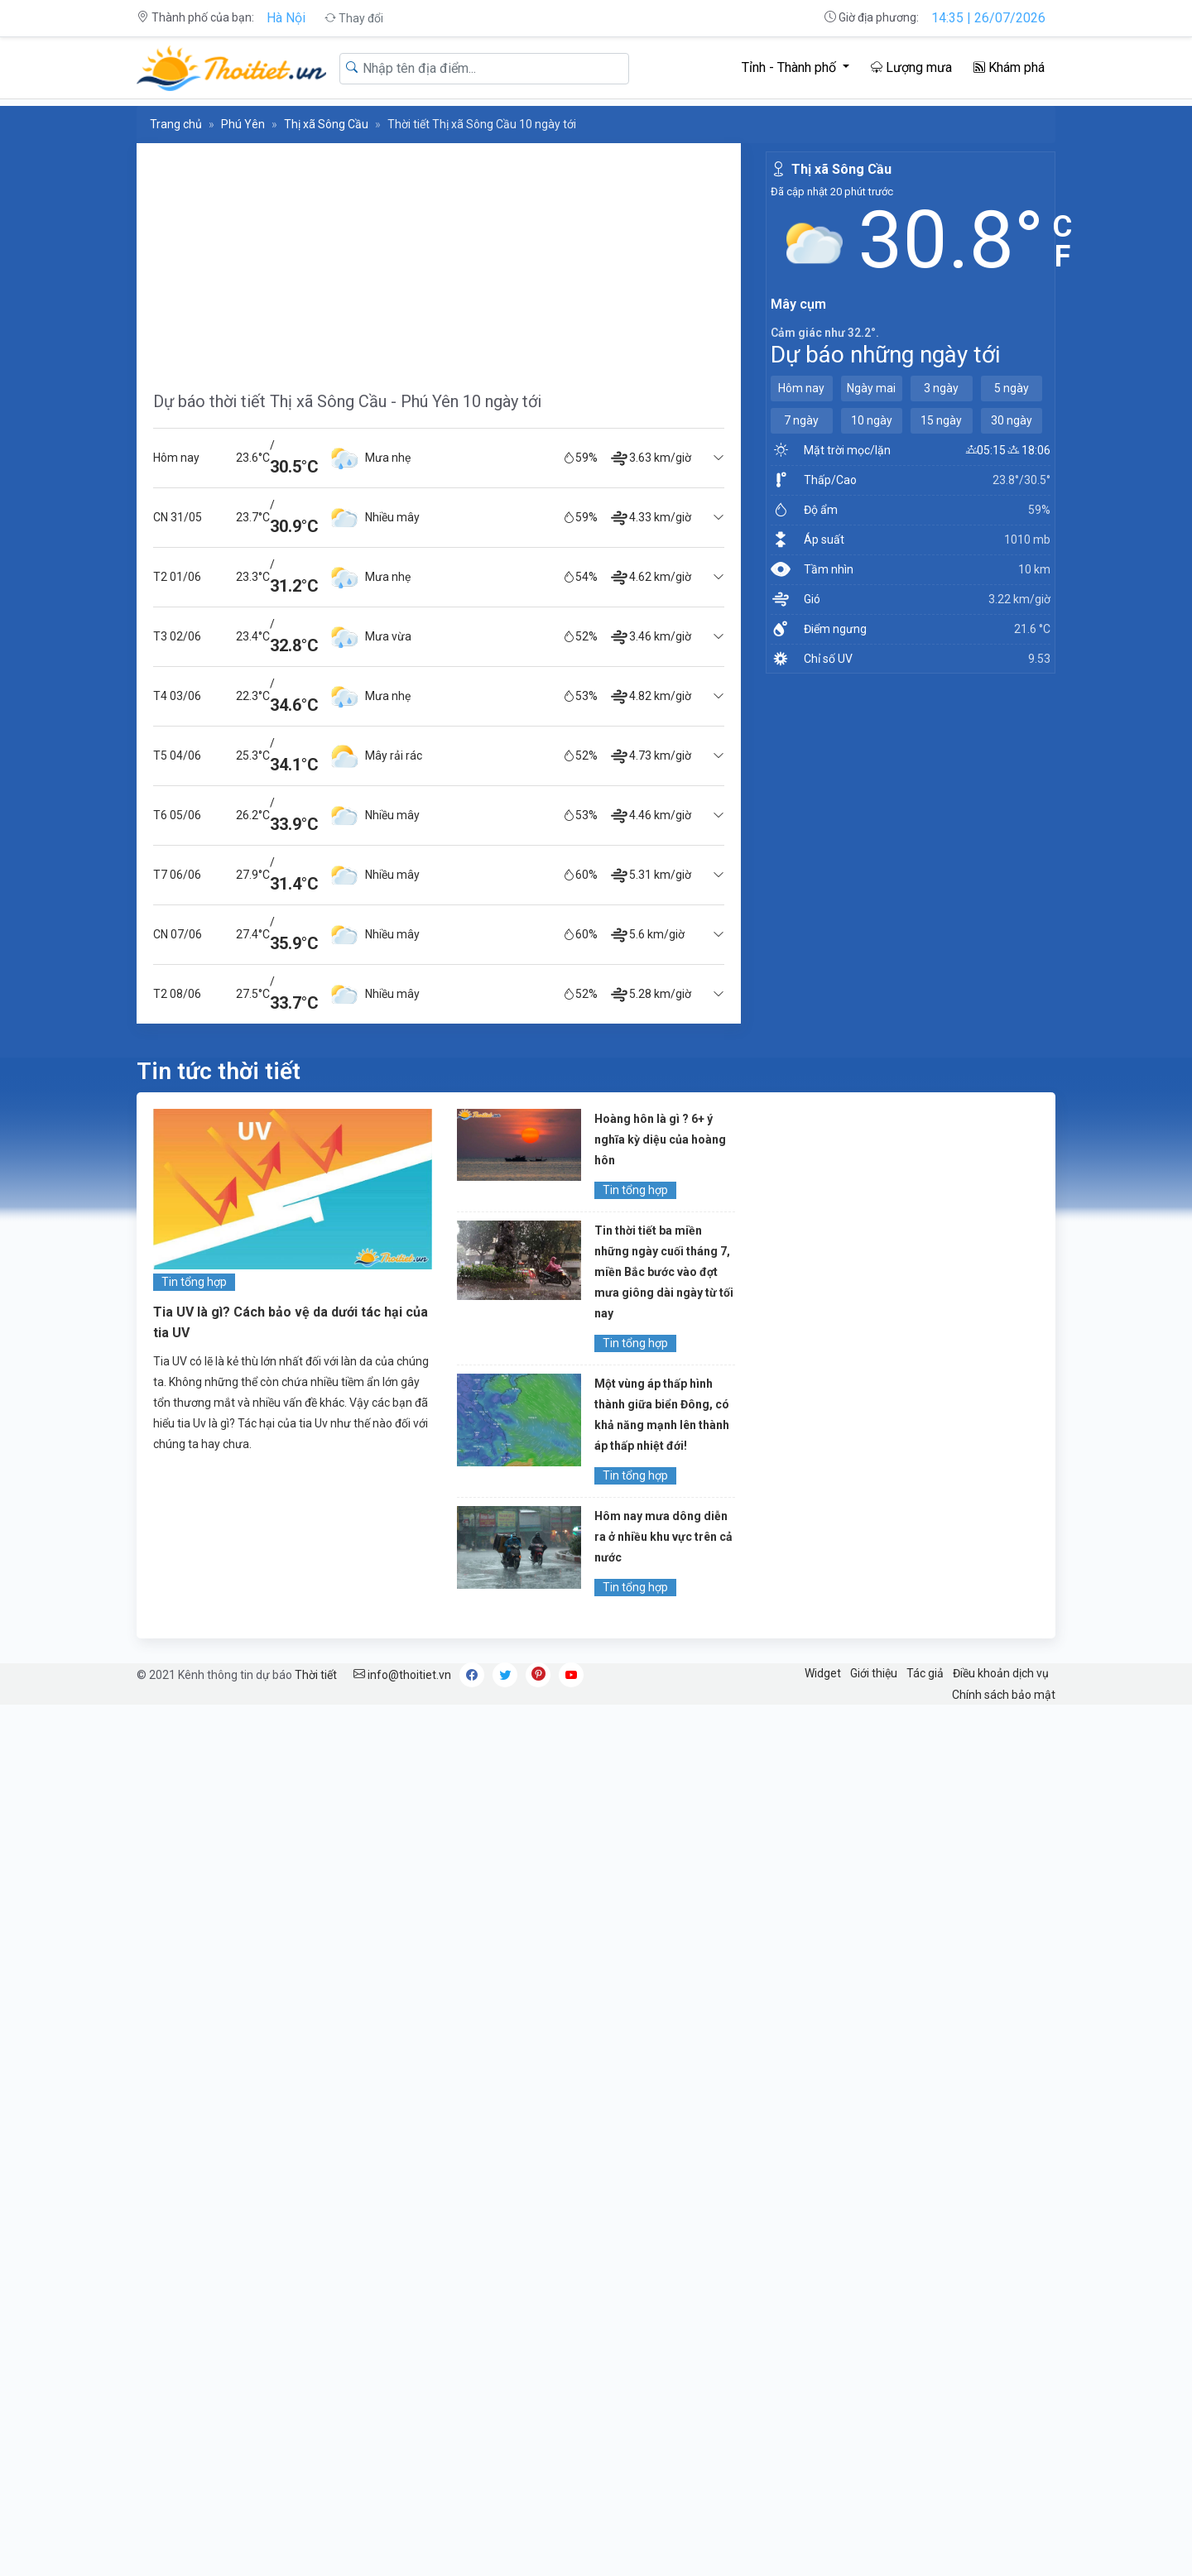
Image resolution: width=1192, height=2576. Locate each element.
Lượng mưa (911, 67)
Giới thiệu (873, 1673)
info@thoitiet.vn (402, 1674)
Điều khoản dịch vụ (1001, 1673)
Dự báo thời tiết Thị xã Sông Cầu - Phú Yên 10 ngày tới (347, 401)
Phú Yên (243, 124)
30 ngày (1011, 420)
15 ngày (941, 420)
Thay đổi (353, 18)
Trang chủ (176, 124)
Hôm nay (801, 388)
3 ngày (941, 388)
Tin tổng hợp (194, 1281)
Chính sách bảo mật (1003, 1694)
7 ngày (801, 420)
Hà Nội (286, 18)
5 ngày (1011, 388)
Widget (823, 1673)
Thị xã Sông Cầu (326, 124)
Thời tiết (316, 1674)
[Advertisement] (439, 259)
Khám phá (1009, 67)
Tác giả (925, 1673)
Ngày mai (871, 388)
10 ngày (871, 420)
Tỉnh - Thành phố (790, 67)
